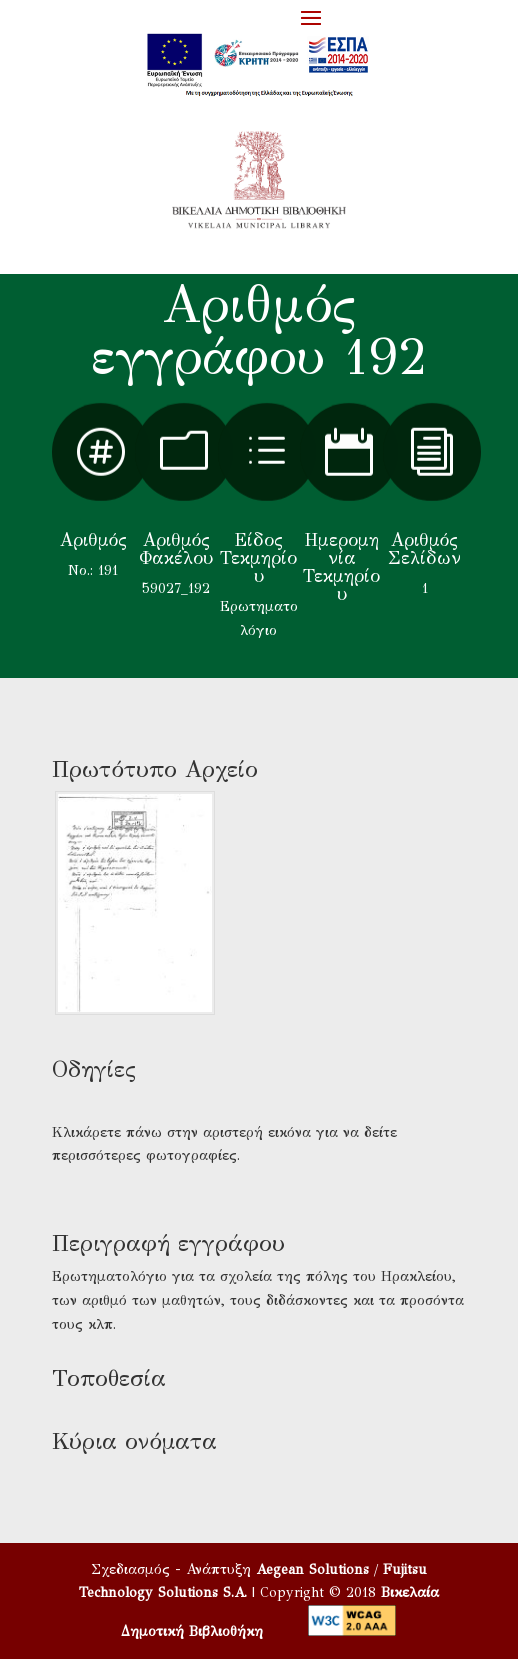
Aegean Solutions (312, 1569)
